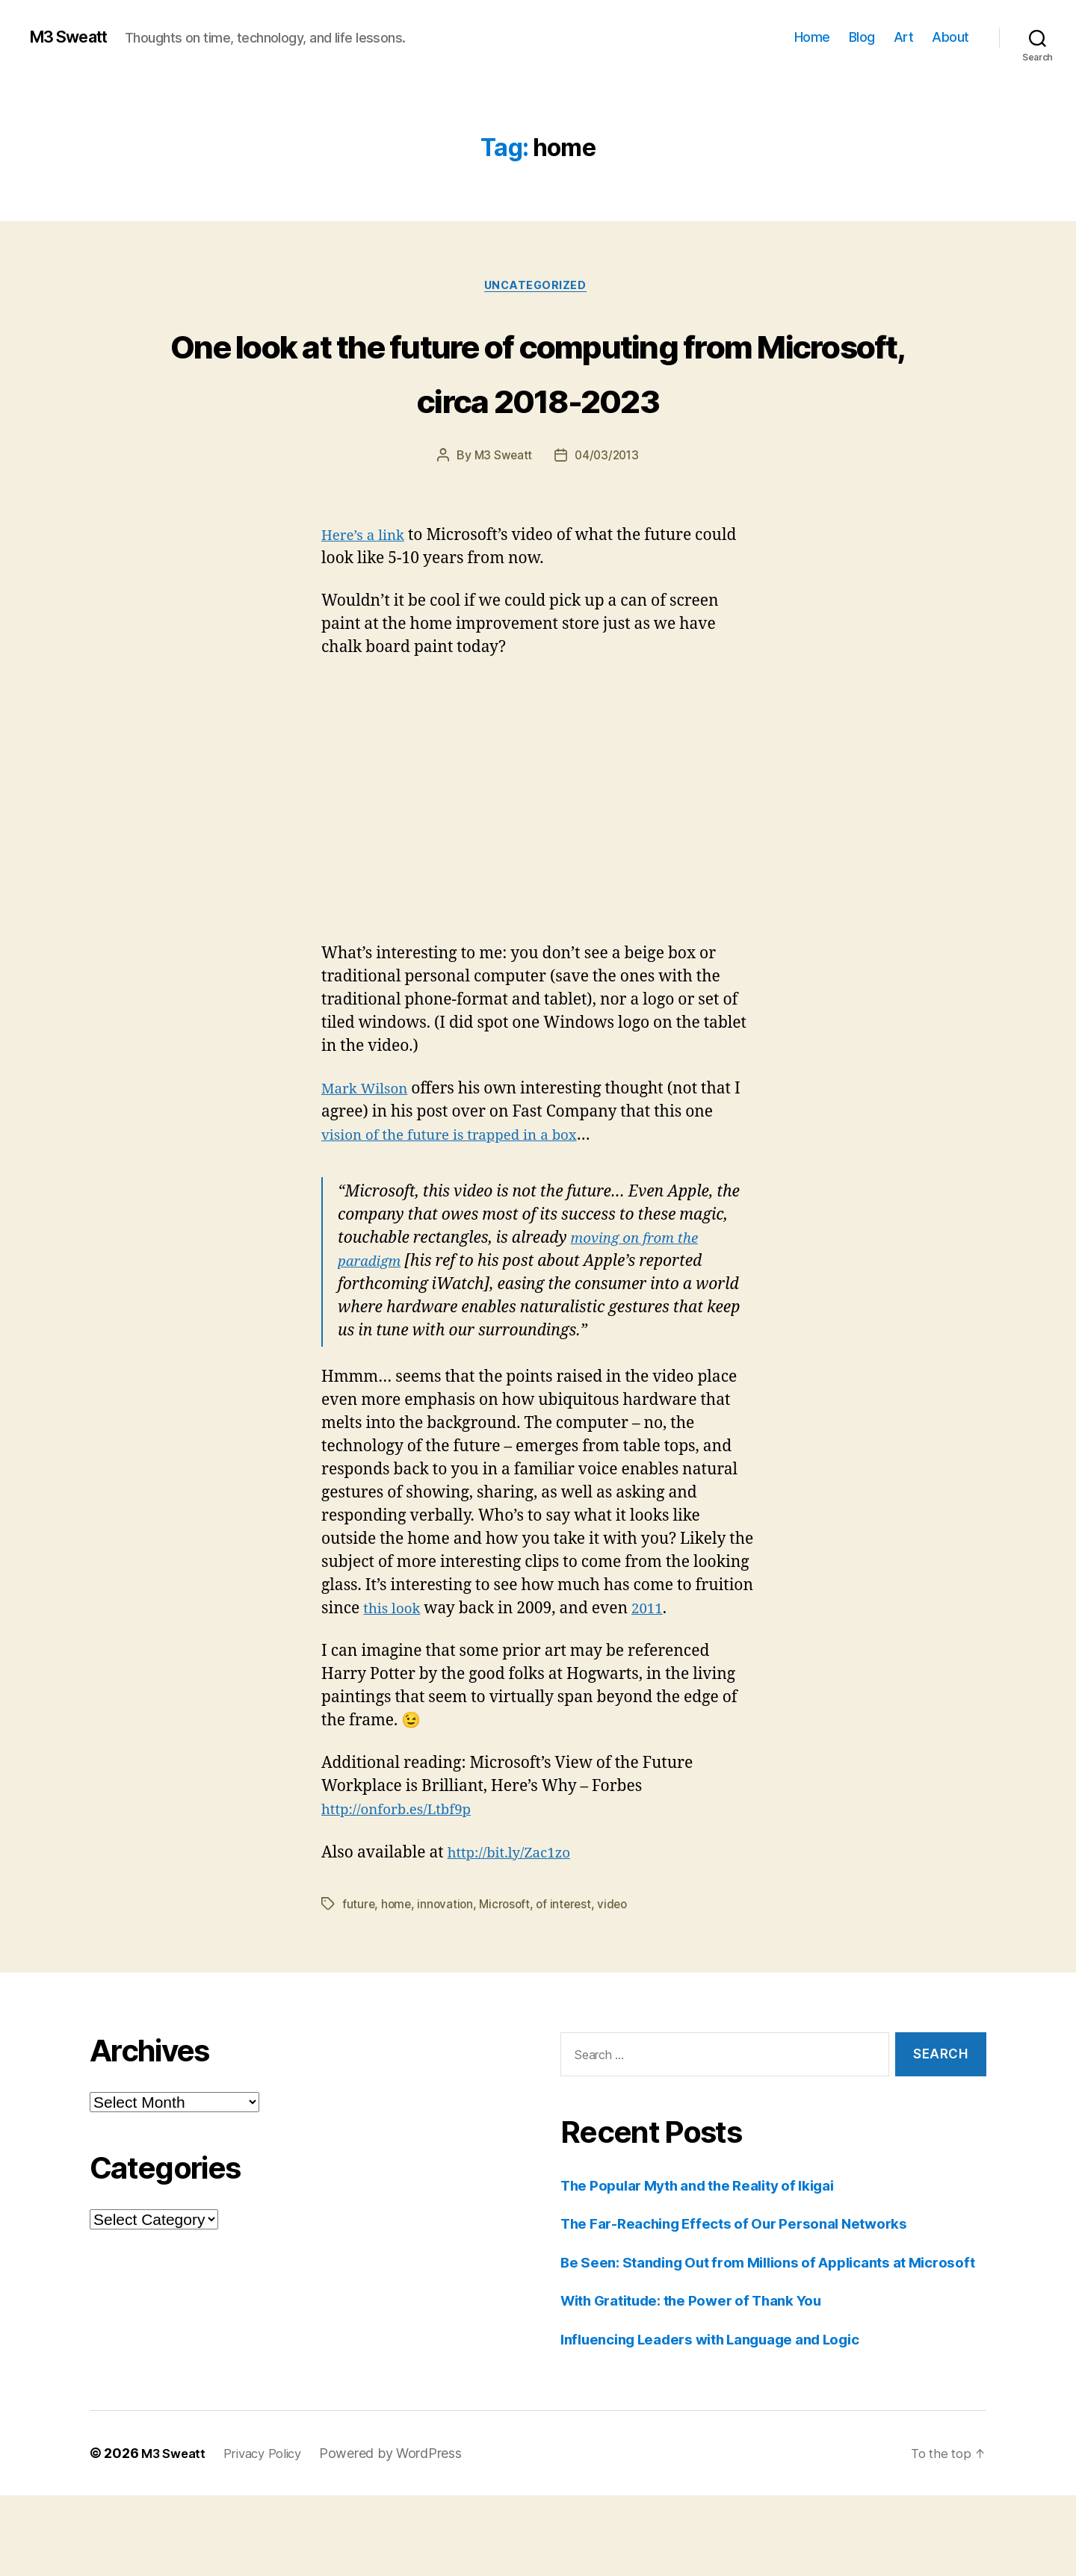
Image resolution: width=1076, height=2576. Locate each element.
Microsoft (509, 1960)
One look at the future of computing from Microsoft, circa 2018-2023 (538, 399)
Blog (862, 37)
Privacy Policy (271, 2534)
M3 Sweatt (75, 37)
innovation (447, 1960)
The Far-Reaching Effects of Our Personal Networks (753, 2280)
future (358, 1960)
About (950, 37)
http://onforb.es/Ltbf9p (405, 1867)
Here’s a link (367, 593)
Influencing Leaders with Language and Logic (730, 2419)
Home (812, 37)
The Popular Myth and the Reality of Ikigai (715, 2241)
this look (395, 1666)
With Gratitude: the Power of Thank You (709, 2380)
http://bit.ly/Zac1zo (517, 1909)
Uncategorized (538, 287)
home (397, 1960)
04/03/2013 (607, 513)
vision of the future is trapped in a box (463, 1192)
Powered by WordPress (403, 2534)
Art (904, 37)
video (621, 1960)
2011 (655, 1666)
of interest (570, 1960)
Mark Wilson (369, 1146)
